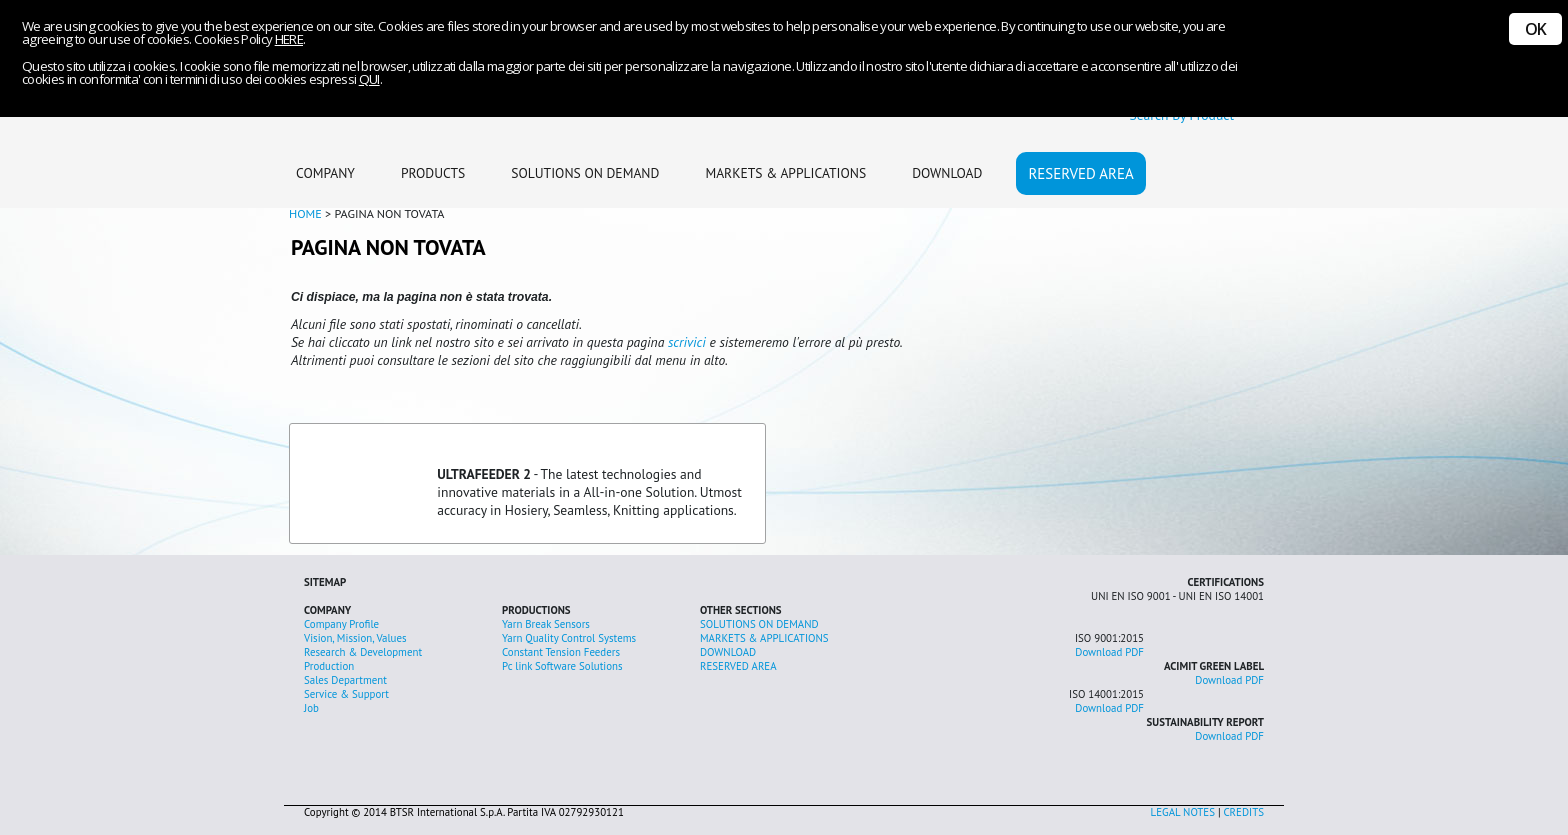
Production (329, 666)
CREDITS (1243, 812)
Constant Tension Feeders (561, 652)
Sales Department (345, 680)
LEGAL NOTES (1183, 812)
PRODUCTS (433, 173)
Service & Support (346, 694)
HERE (289, 39)
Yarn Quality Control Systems (569, 638)
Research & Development (363, 652)
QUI (369, 79)
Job (311, 708)
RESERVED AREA (1080, 173)
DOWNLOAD (947, 173)
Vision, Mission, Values (355, 638)
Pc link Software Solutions (562, 666)
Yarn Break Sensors (546, 624)
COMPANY (325, 173)
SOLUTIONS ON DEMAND (585, 173)
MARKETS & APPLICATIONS (785, 173)
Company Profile (341, 624)
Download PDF (1109, 652)
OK (1535, 29)
